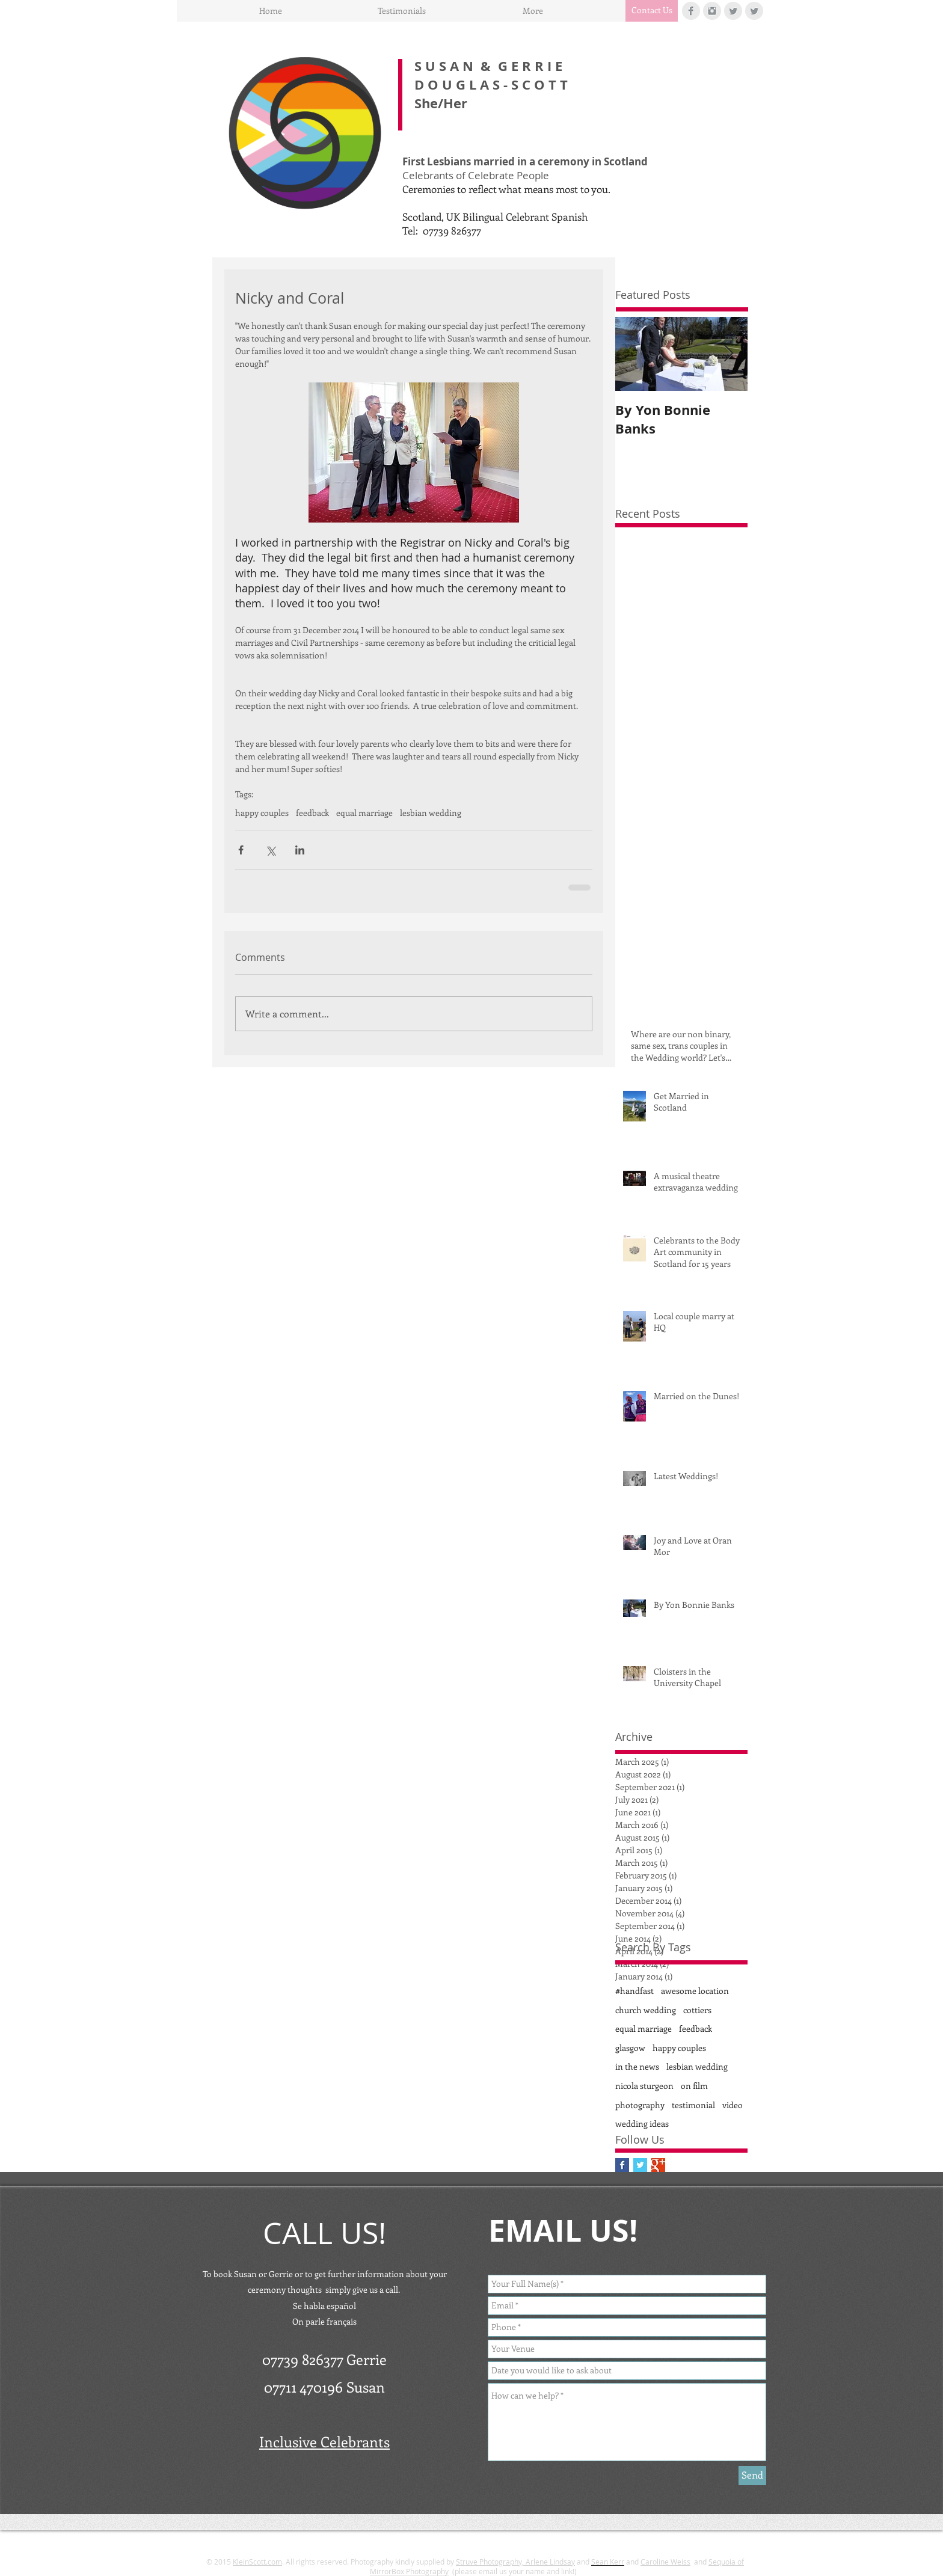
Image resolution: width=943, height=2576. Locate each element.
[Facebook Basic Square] (622, 2165)
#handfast (634, 1990)
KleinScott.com (257, 2561)
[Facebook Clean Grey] (691, 11)
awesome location (695, 1990)
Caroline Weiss (665, 2561)
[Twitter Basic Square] (640, 2165)
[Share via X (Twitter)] (270, 850)
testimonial (693, 2105)
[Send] (752, 2475)
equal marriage (364, 813)
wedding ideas (642, 2123)
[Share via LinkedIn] (300, 850)
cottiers (697, 2010)
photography (640, 2105)
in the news (637, 2066)
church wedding (645, 2010)
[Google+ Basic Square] (658, 2165)
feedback (312, 813)
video (732, 2105)
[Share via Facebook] (241, 850)
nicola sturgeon (644, 2085)
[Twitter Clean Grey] (733, 11)
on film (694, 2085)
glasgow (630, 2047)
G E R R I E (530, 66)
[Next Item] (728, 354)
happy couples (262, 813)
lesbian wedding (430, 813)
